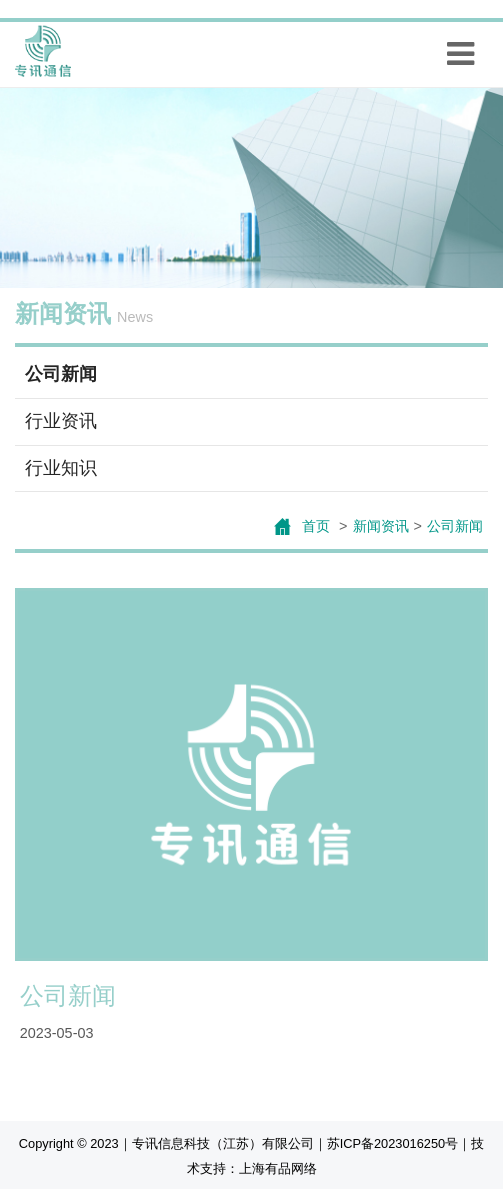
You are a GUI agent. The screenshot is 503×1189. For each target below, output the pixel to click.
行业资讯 (61, 421)
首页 (318, 526)
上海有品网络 (278, 1168)
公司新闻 (61, 374)
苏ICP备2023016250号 (393, 1143)
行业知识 (61, 468)
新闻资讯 (381, 526)
